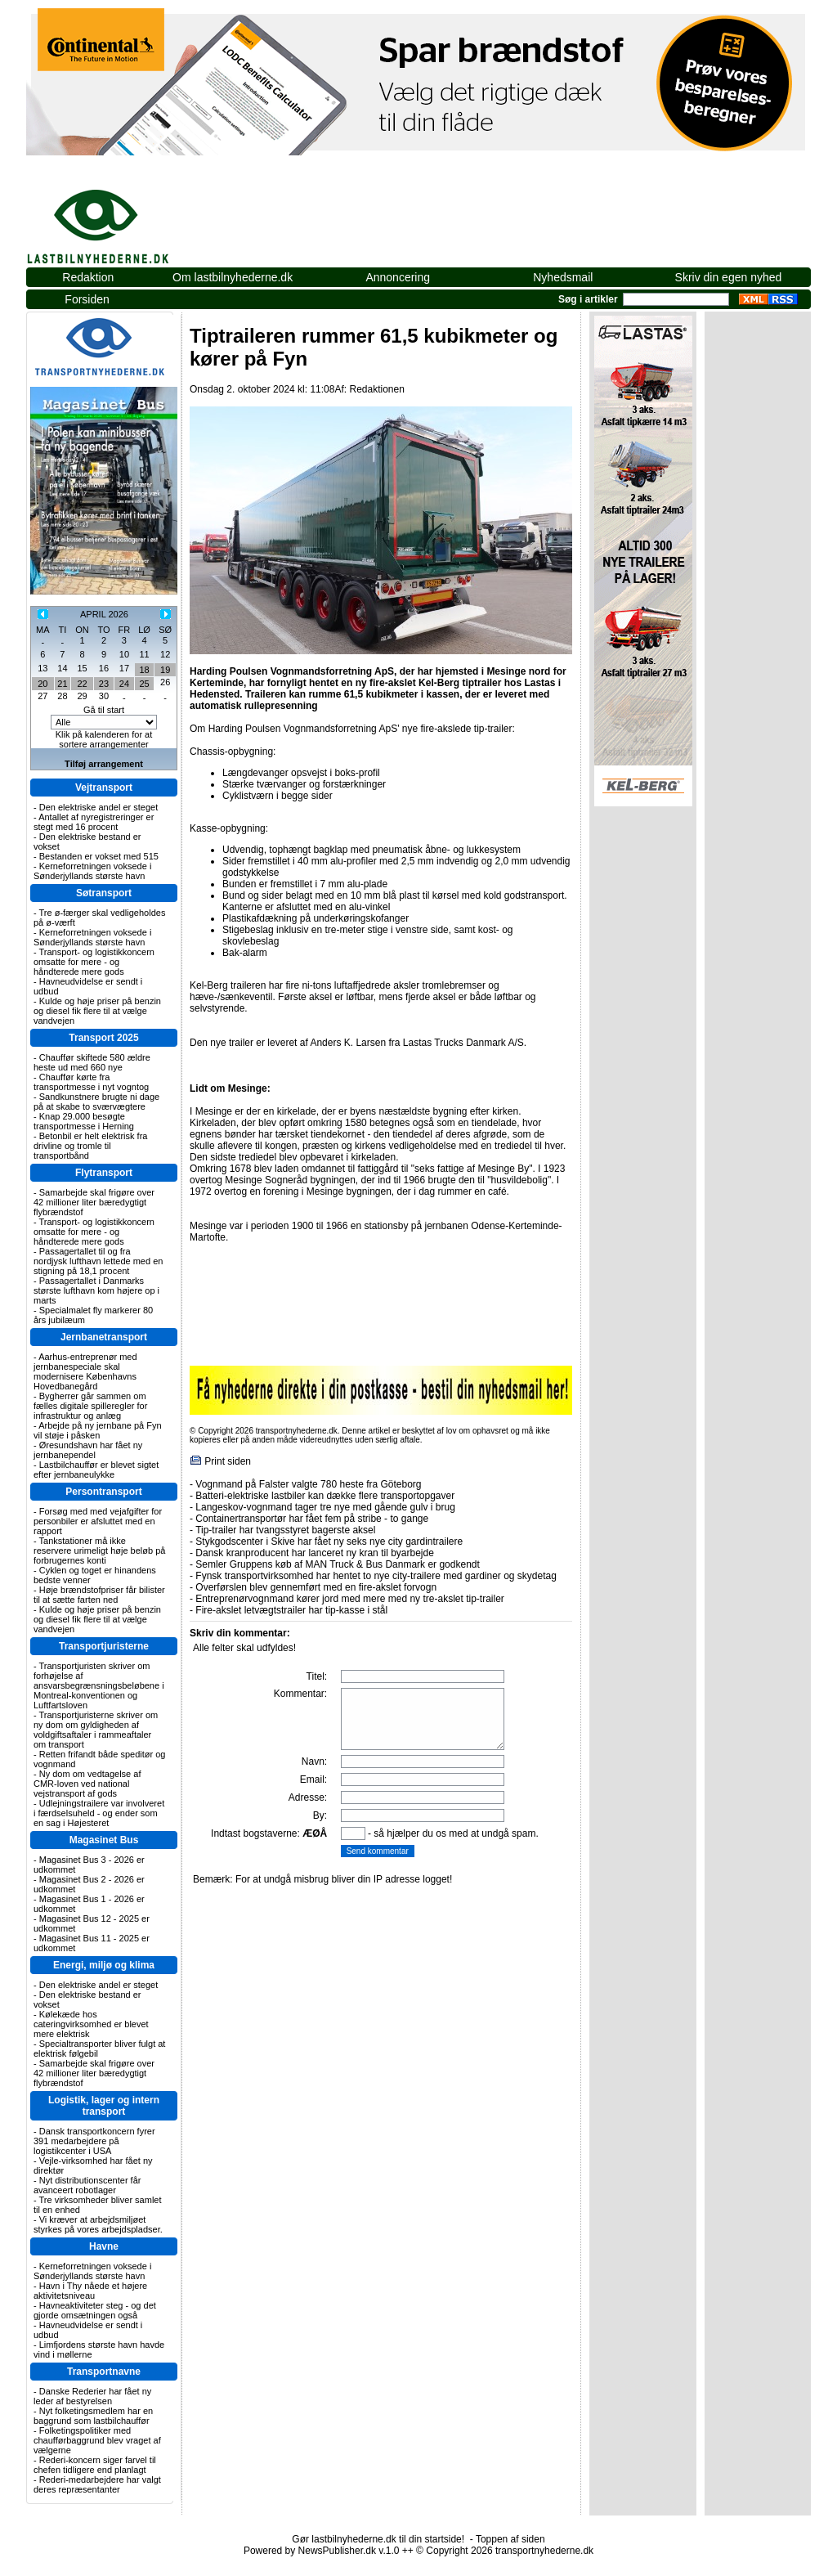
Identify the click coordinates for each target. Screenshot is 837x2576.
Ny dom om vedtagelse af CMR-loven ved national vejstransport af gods (87, 1783)
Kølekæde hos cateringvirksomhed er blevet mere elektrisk (91, 2024)
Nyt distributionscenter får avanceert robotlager (87, 2185)
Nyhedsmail (563, 277)
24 (124, 684)
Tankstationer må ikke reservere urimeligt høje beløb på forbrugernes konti (99, 1550)
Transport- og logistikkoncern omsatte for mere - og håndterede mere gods (94, 961)
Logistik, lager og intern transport (103, 2105)
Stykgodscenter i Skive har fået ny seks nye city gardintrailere (329, 1541)
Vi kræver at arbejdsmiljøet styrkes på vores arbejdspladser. (98, 2224)
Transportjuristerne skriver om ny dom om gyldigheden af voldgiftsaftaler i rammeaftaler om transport (96, 1729)
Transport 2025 (103, 1037)
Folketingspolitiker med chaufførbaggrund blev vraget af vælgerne (97, 2440)
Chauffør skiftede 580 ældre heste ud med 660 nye (92, 1062)
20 (42, 684)
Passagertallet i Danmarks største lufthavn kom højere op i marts (96, 1290)
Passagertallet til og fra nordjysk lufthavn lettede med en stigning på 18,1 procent (98, 1261)
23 (104, 684)
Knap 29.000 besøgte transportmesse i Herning (84, 1121)
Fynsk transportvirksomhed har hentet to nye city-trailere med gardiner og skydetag (376, 1576)
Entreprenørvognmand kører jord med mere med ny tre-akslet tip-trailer (349, 1598)
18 (144, 670)
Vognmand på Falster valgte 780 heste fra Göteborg (308, 1484)
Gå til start (103, 710)
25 (144, 684)
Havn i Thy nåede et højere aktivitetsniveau (90, 2290)
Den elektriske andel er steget (99, 807)
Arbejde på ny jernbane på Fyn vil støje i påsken (98, 1430)
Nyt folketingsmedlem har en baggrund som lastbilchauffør (93, 2416)
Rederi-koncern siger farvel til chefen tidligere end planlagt (95, 2465)
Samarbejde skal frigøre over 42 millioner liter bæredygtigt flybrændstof (94, 1202)
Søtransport (104, 893)
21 (62, 684)
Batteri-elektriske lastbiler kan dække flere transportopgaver (324, 1495)
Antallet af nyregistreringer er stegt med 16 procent (94, 822)
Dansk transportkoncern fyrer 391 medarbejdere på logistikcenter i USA (94, 2141)
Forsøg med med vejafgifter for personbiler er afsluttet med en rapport (98, 1521)
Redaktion (88, 277)
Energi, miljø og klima (103, 1965)
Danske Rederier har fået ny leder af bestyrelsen (92, 2396)
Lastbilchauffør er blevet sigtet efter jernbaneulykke (96, 1469)
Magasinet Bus (104, 1840)
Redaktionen (376, 389)
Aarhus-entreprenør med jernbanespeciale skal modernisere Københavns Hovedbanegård (85, 1371)
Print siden (227, 1461)
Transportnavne (104, 2371)
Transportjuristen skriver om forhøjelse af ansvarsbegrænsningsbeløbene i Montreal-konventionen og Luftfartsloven (99, 1685)
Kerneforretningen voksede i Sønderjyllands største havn (92, 871)
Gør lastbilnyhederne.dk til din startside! (378, 2539)
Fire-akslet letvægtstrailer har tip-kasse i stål (291, 1610)
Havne (104, 2246)
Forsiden (87, 299)
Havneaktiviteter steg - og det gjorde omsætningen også (95, 2310)
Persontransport (103, 1491)
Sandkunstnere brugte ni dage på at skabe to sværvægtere (96, 1101)
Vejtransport (103, 787)
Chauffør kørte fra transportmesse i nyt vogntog (91, 1082)
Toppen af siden (510, 2539)
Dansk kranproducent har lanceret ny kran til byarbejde (314, 1553)
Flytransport (103, 1172)
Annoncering (397, 277)
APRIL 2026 (104, 614)
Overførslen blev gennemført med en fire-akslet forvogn (315, 1587)
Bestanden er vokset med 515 (99, 856)
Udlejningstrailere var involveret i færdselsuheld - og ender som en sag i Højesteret (99, 1813)
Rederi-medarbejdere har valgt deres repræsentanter (97, 2484)
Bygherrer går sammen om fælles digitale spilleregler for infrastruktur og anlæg (90, 1405)
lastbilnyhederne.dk (116, 217)
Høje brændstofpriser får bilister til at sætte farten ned (99, 1594)
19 (165, 670)
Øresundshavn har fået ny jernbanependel (88, 1450)
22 (82, 684)
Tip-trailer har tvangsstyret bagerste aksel (285, 1530)
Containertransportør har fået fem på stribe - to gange (311, 1518)
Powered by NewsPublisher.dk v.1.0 (322, 2550)
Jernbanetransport (103, 1337)
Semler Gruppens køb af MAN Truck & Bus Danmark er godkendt (337, 1564)
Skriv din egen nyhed (728, 277)
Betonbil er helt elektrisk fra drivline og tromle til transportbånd (90, 1145)
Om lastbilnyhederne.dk (232, 277)
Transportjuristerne (104, 1646)
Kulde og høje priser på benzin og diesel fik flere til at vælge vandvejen (97, 1010)
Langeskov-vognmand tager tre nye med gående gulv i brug (325, 1507)
